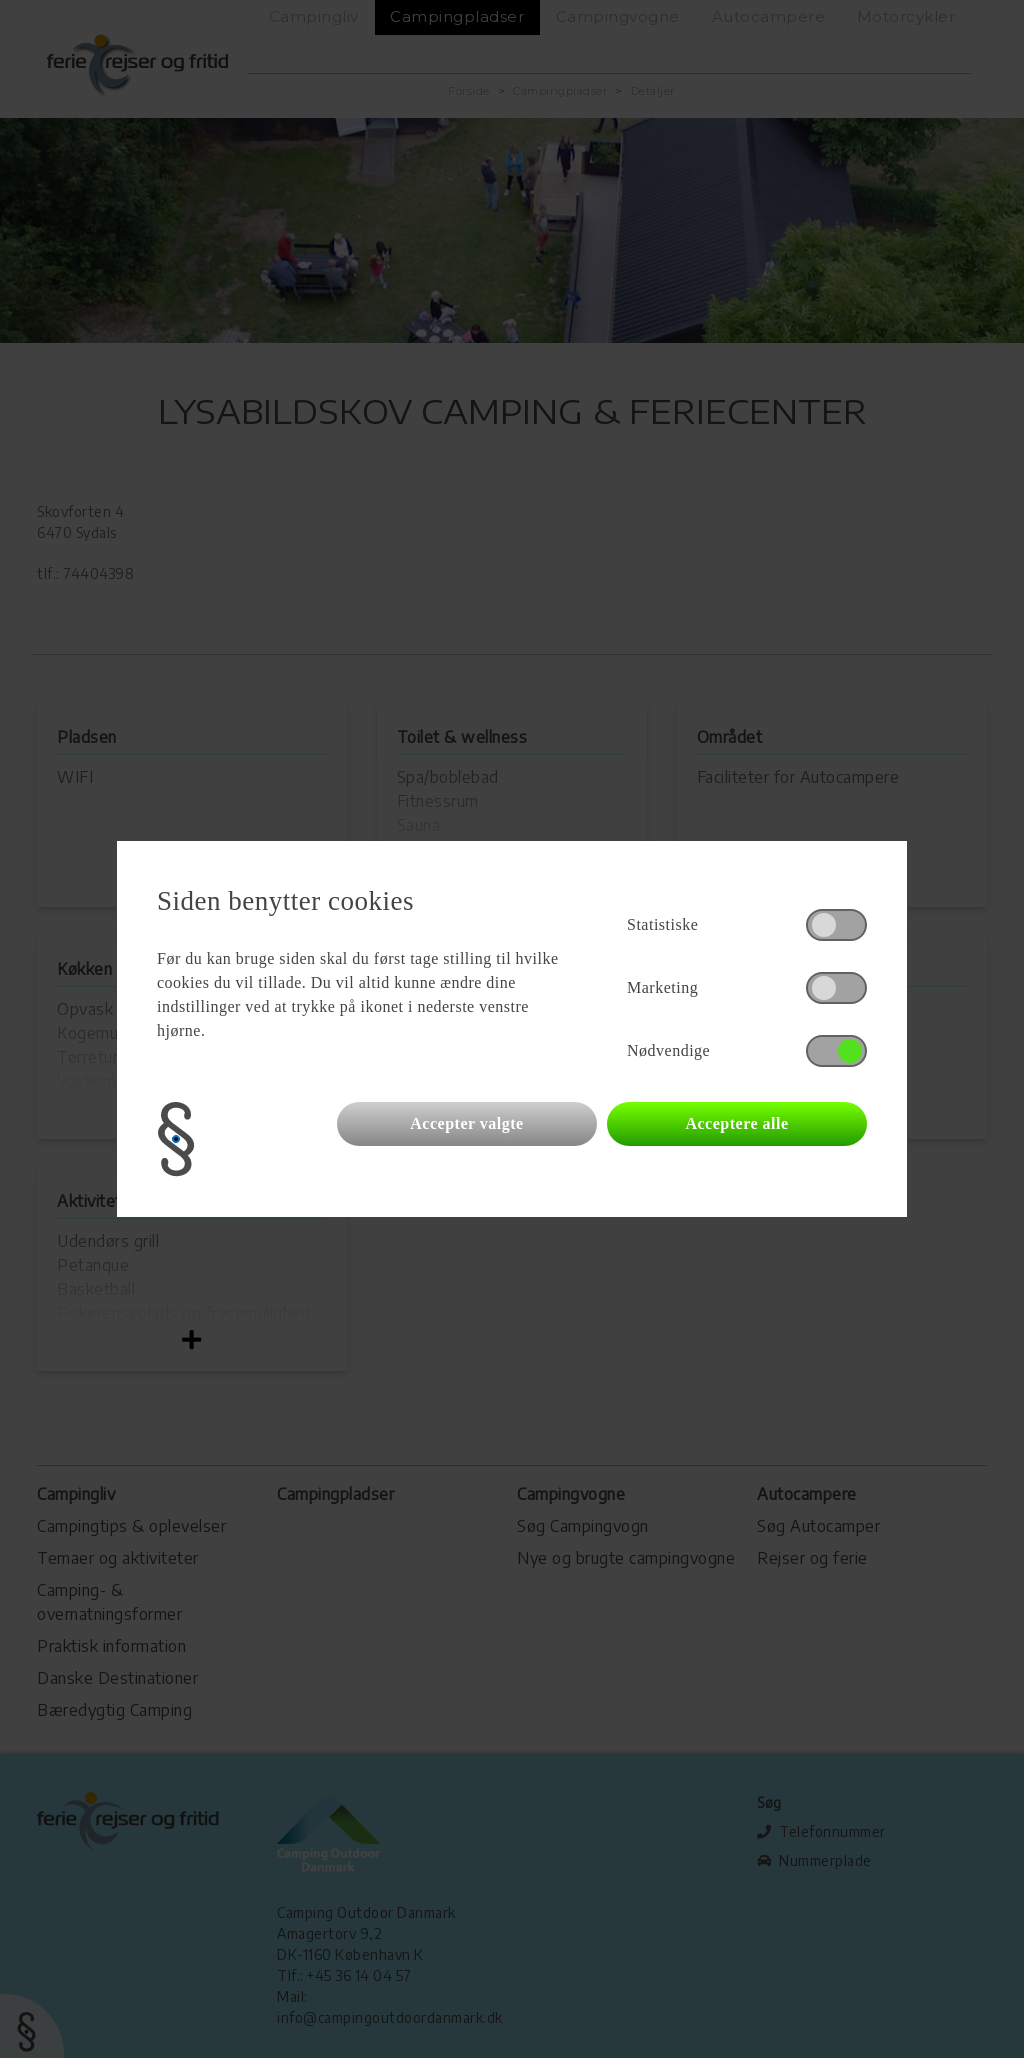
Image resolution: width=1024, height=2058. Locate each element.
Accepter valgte (466, 1123)
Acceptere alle (736, 1123)
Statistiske (662, 924)
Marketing (662, 987)
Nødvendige (668, 1050)
